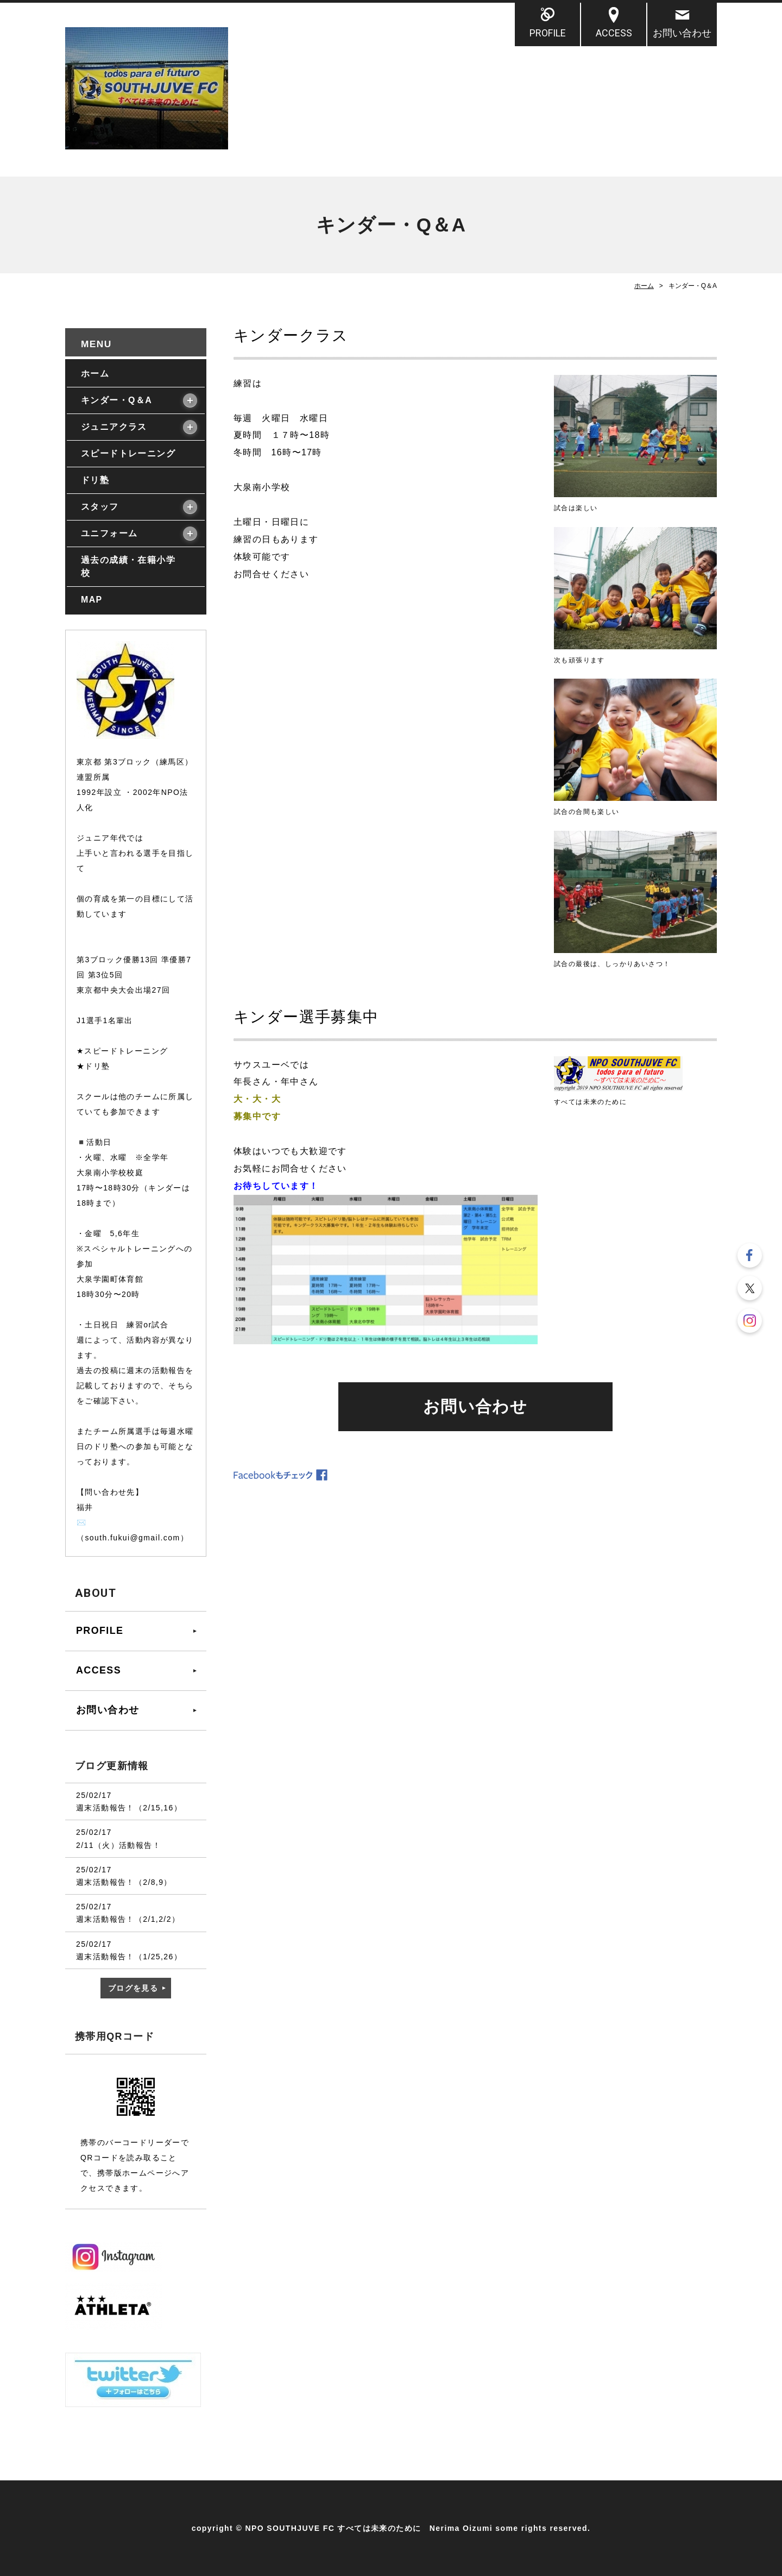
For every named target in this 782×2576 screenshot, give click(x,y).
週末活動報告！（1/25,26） (129, 1956)
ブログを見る (133, 1988)
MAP (92, 599)
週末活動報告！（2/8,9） (124, 1882)
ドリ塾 (95, 480)
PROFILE (547, 33)
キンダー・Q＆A (116, 400)
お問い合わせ (682, 33)
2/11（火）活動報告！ (118, 1845)
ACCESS (614, 33)
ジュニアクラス (114, 426)
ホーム (644, 286)
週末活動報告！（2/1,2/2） (128, 1919)
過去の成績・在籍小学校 (128, 566)
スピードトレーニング (128, 453)
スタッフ (100, 506)
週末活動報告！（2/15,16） (129, 1807)
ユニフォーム (109, 533)
